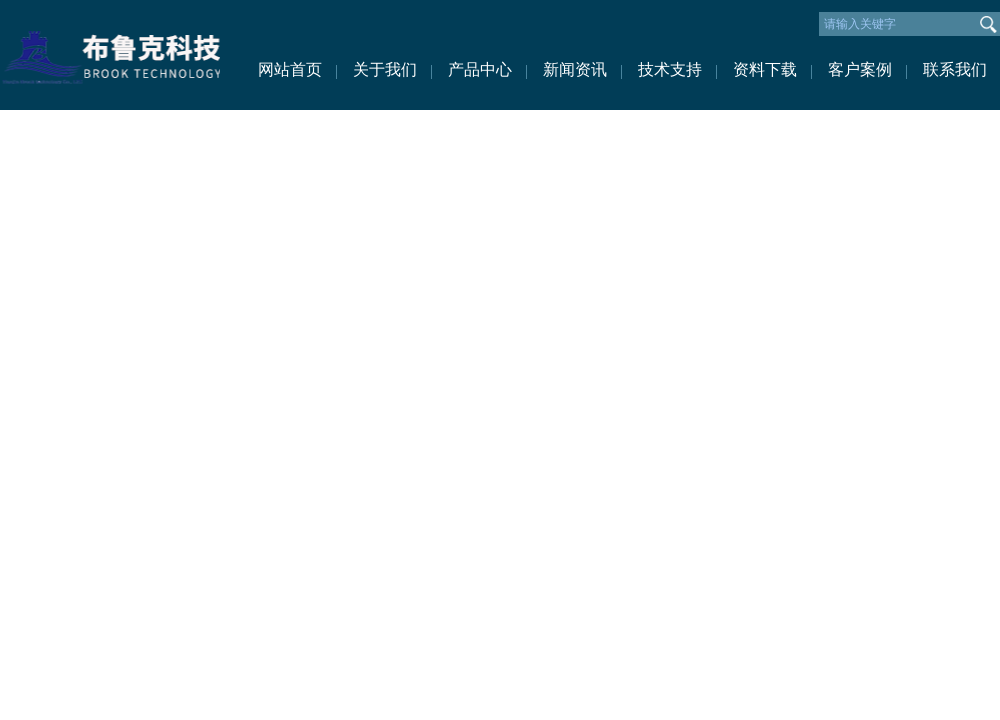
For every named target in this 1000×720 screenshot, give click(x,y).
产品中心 (480, 69)
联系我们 (955, 69)
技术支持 (670, 69)
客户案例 (860, 69)
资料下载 (765, 69)
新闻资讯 (575, 69)
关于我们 (385, 69)
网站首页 (290, 69)
